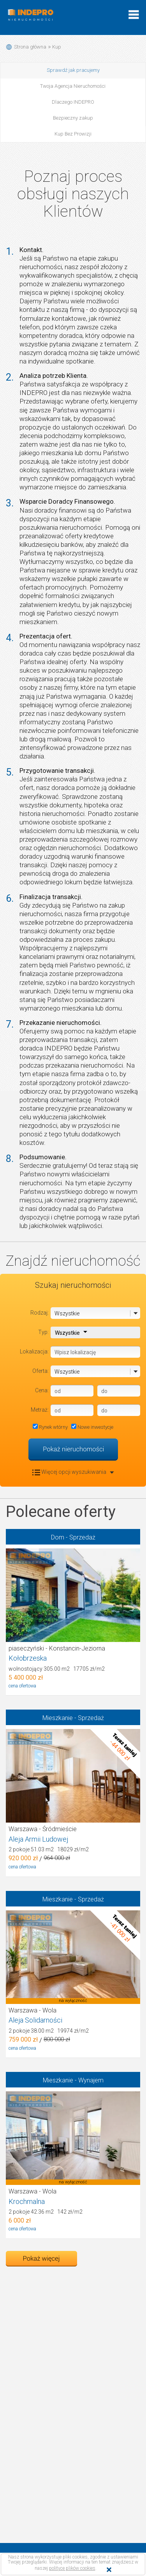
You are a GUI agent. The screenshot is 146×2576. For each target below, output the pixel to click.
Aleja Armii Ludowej (38, 1839)
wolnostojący (57, 1669)
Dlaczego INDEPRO (73, 102)
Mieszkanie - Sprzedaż (73, 1718)
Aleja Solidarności (35, 2020)
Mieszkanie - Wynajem (73, 2080)
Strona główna (30, 47)
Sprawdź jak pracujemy (73, 70)
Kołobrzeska (28, 1658)
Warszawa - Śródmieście (43, 1829)
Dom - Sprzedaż (73, 1537)
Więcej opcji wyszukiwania (73, 1472)
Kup (56, 47)
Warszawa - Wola (32, 2010)
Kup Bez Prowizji (73, 134)
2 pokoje (49, 1849)
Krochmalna (27, 2201)
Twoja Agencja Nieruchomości (73, 86)
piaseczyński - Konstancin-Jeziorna (57, 1648)
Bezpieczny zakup (73, 118)
